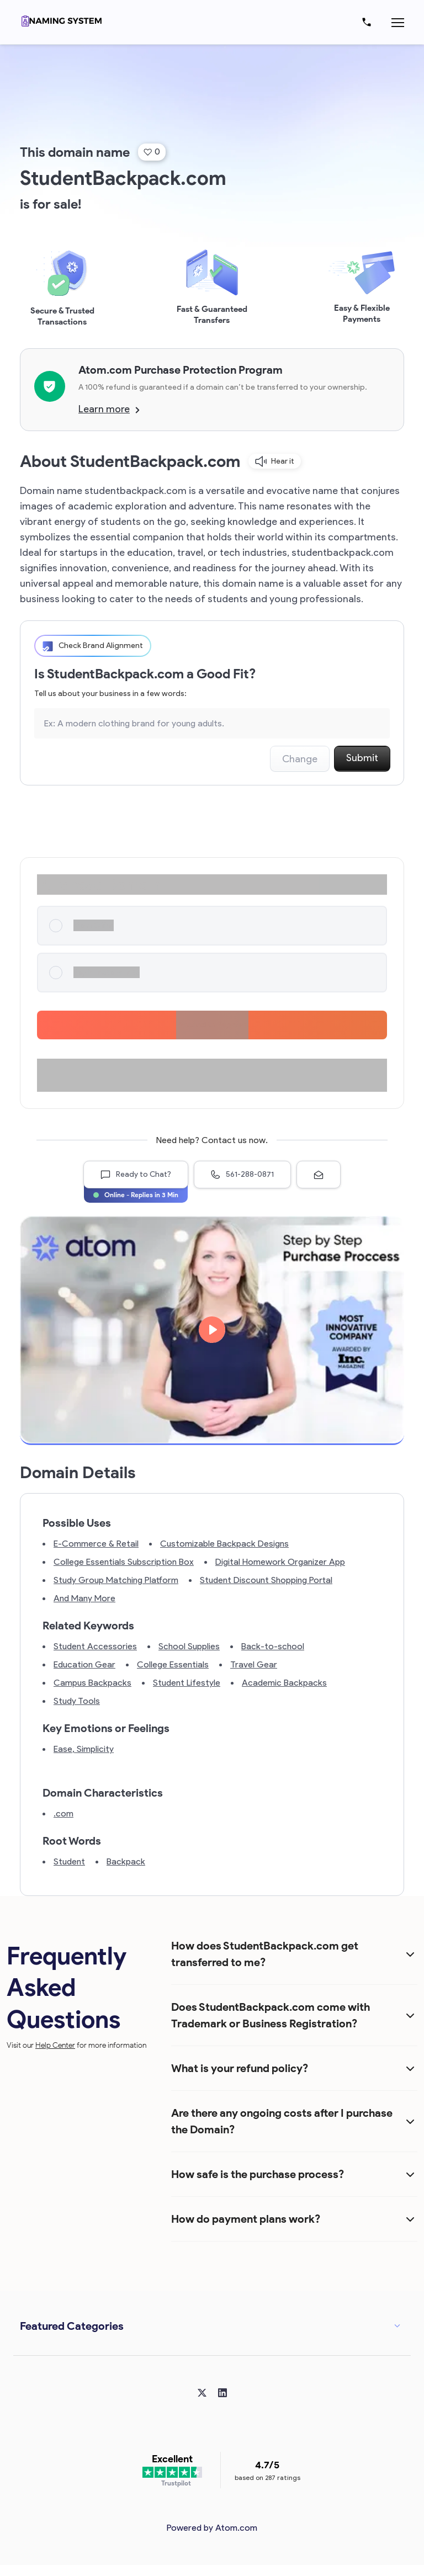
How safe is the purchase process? (257, 2174)
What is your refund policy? (239, 2068)
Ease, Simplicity (84, 1749)
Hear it (274, 461)
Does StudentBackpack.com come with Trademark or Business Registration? (270, 2015)
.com (63, 1813)
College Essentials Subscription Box (124, 1562)
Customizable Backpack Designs (224, 1543)
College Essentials (173, 1664)
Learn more (109, 409)
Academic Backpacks (284, 1682)
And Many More (84, 1598)
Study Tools (77, 1701)
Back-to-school (272, 1646)
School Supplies (189, 1646)
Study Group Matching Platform (116, 1580)
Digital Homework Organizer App (280, 1562)
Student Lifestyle (186, 1682)
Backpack (126, 1861)
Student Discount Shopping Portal (266, 1580)
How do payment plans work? (245, 2219)
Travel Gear (253, 1664)
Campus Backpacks (92, 1682)
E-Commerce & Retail (96, 1543)
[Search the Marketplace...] (212, 723)
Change (299, 759)
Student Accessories (95, 1646)
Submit (362, 758)
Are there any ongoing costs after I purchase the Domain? (282, 2121)
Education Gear (84, 1664)
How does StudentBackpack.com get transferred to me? (264, 1954)
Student (69, 1861)
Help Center (55, 2045)
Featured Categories (72, 2326)
